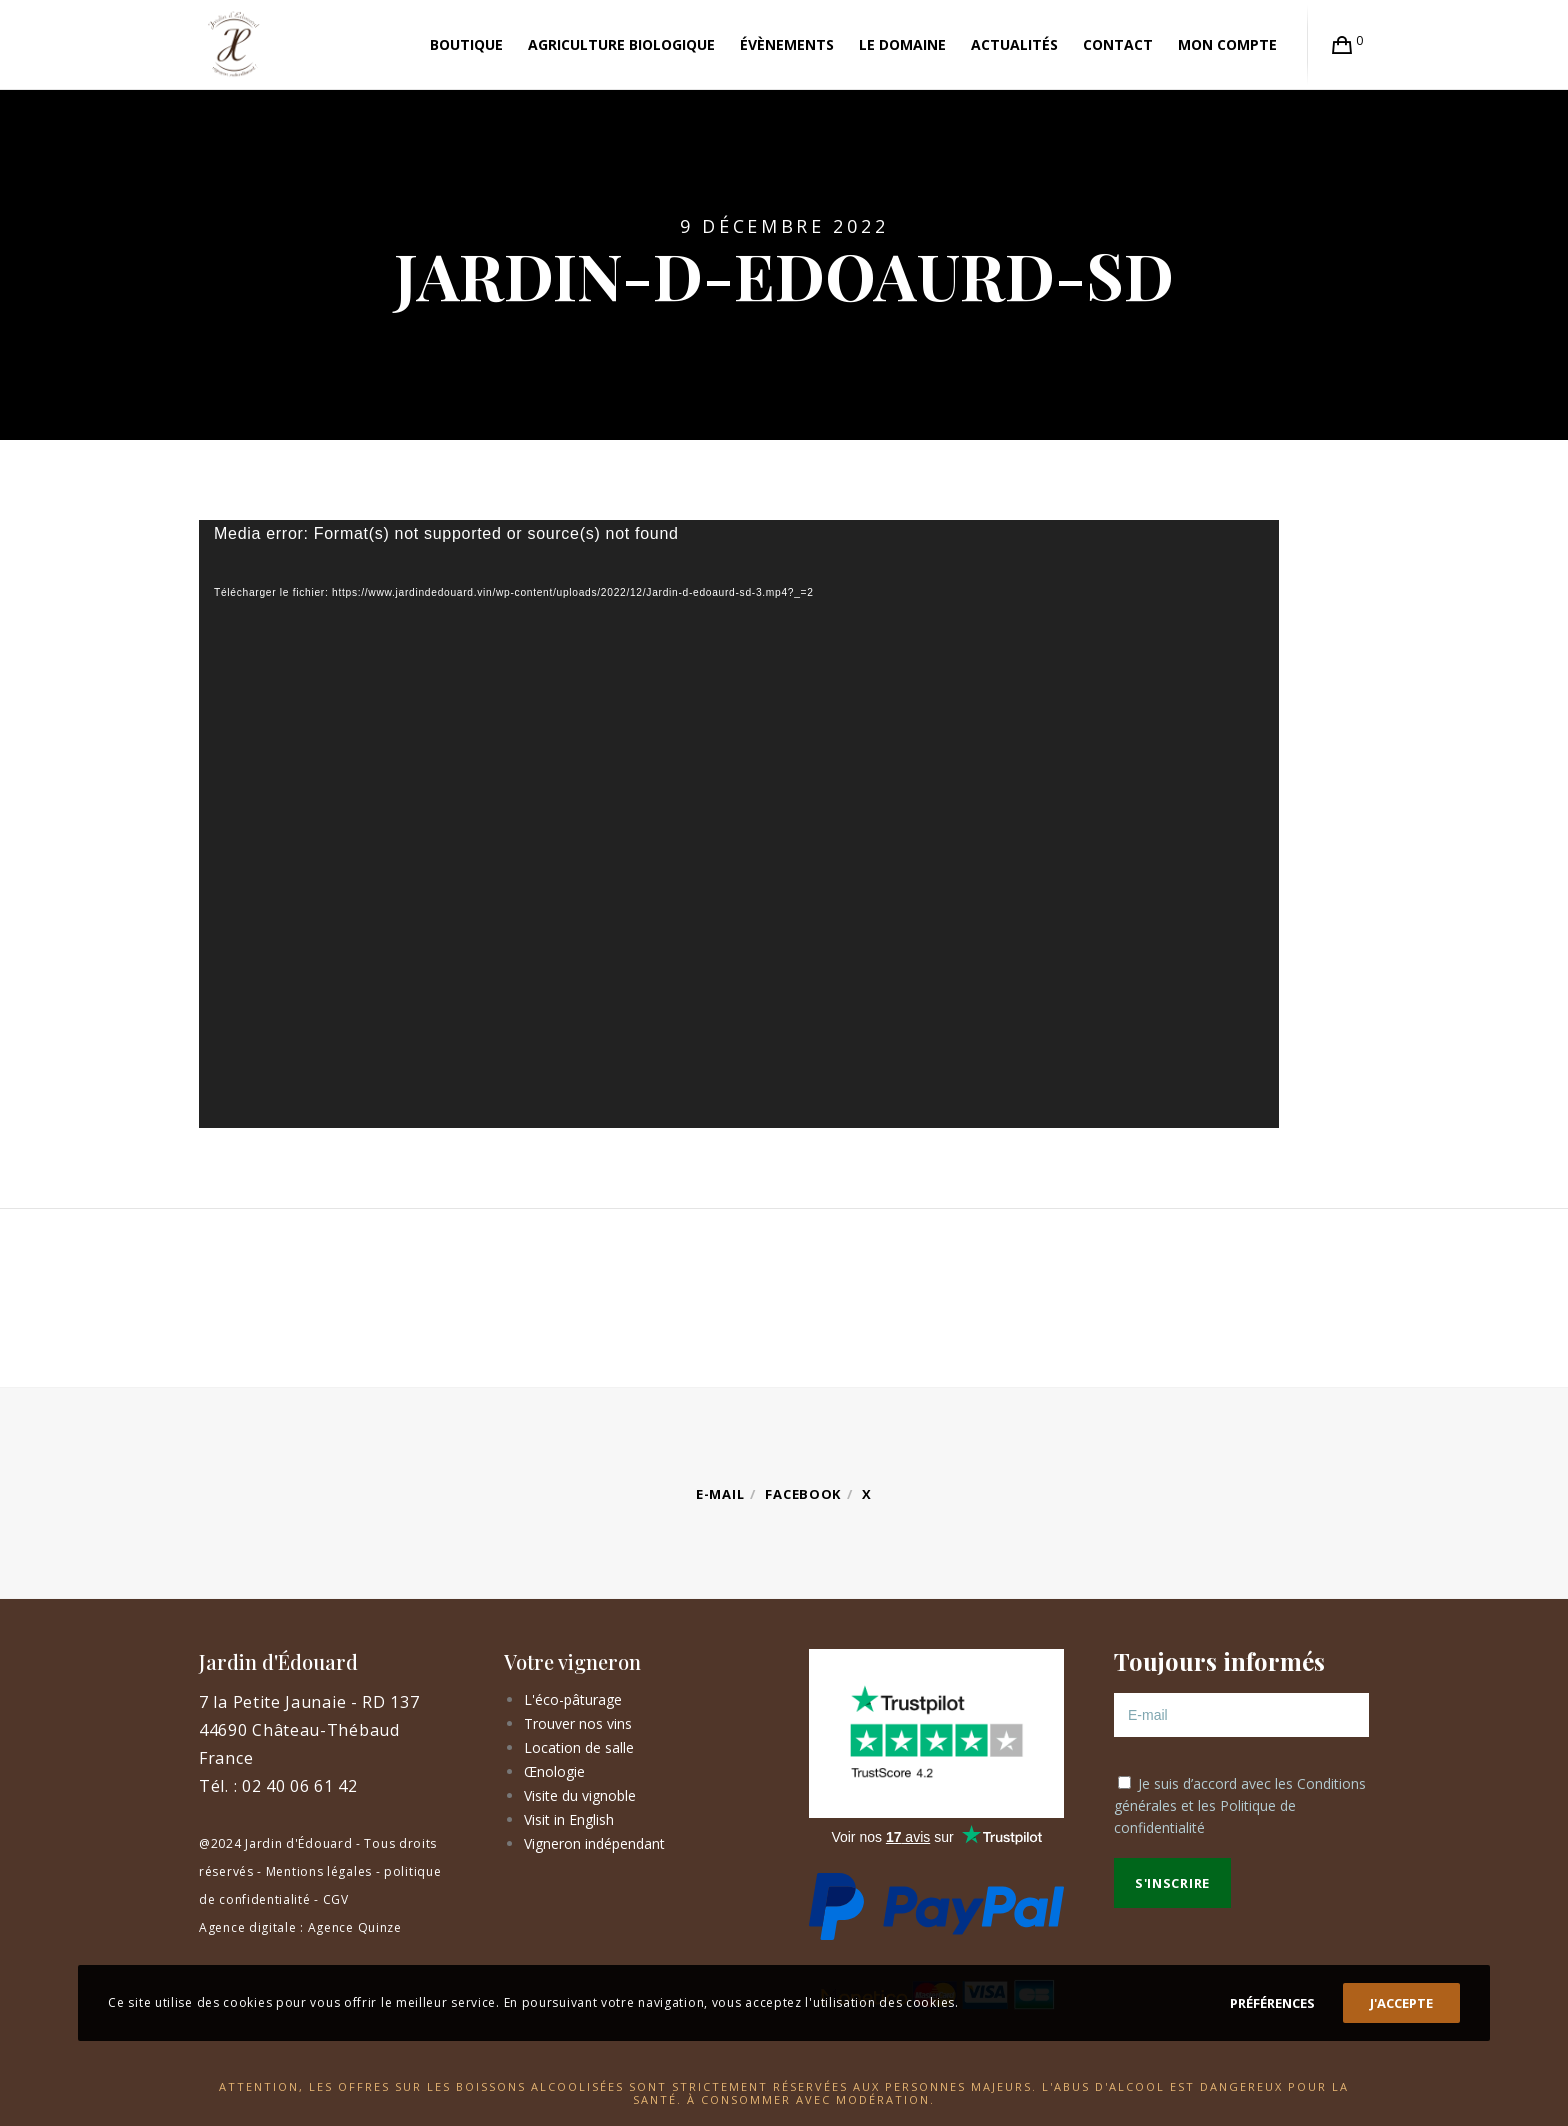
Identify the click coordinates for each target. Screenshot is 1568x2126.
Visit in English (569, 1819)
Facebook (803, 1494)
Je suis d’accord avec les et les (1240, 1805)
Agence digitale (248, 1927)
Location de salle (579, 1747)
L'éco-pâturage (573, 1699)
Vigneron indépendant (594, 1843)
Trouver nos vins (578, 1723)
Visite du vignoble (580, 1795)
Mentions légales (319, 1871)
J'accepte (1401, 2003)
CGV (336, 1899)
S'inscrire (1172, 1883)
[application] (739, 824)
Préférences (1272, 2003)
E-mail (720, 1494)
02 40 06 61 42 (300, 1786)
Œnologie (554, 1771)
